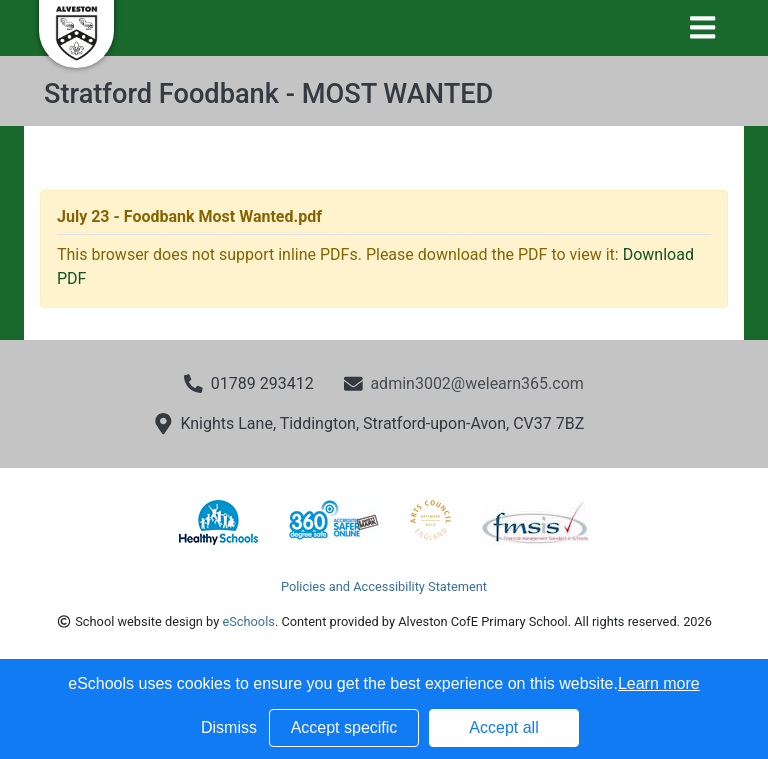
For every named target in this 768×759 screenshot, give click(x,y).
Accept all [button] (503, 727)
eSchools (248, 621)
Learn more (659, 683)
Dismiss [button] (229, 727)
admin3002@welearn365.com (476, 383)
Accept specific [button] (344, 727)
